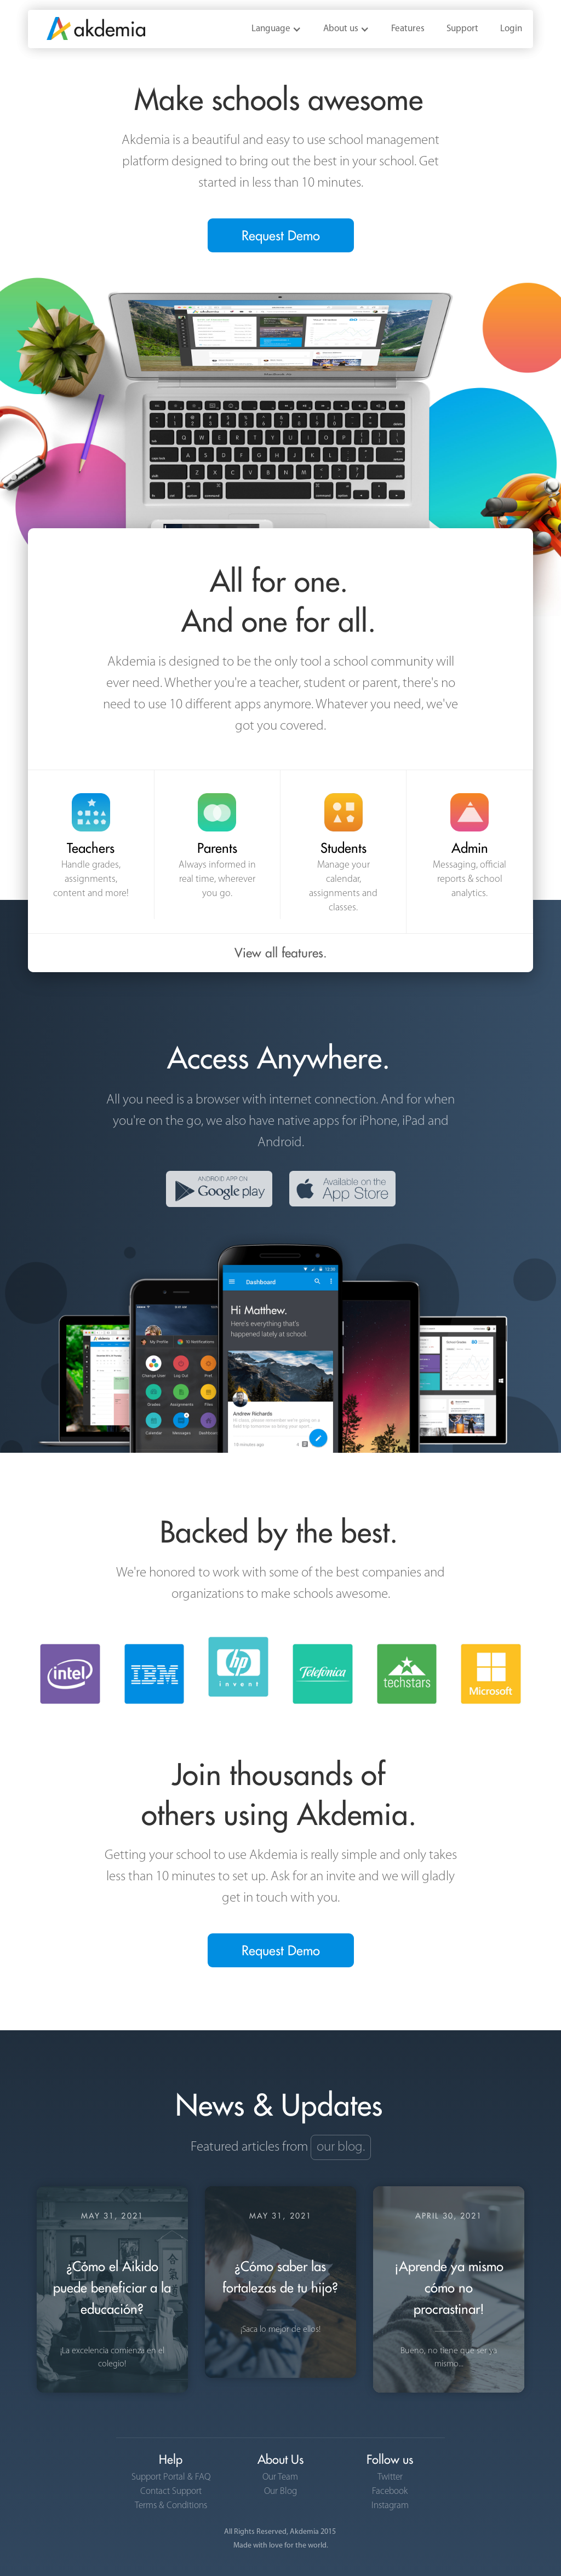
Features (408, 28)
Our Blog (280, 2491)
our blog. (341, 2146)
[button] (276, 29)
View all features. (280, 953)
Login (511, 28)
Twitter (390, 2476)
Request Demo (281, 235)
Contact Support (171, 2491)
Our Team (280, 2476)
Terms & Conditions (171, 2505)
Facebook (390, 2491)
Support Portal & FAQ (170, 2476)
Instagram (390, 2505)
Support (462, 28)
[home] (86, 25)
